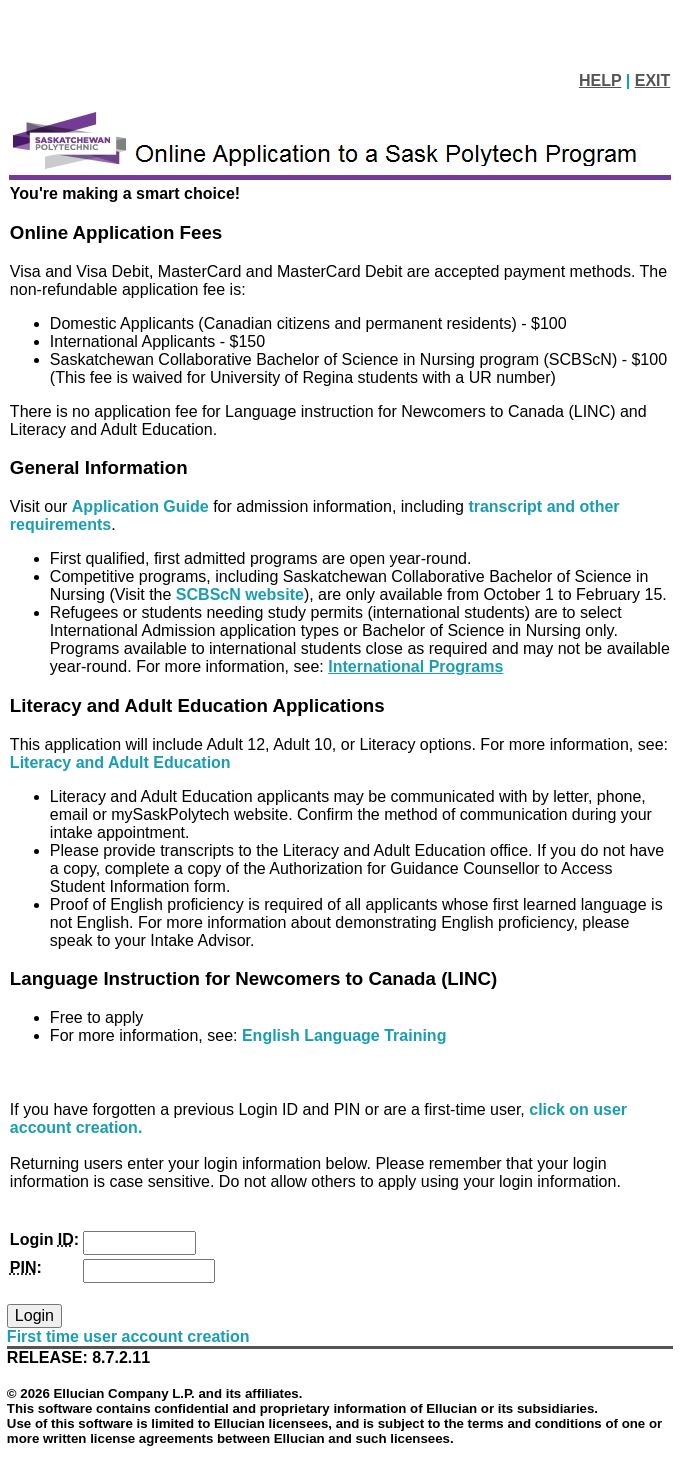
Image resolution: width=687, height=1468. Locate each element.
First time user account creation (128, 1336)
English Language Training (344, 1035)
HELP (600, 80)
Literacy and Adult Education (120, 762)
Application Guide (142, 506)
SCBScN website (240, 594)
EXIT (653, 80)
